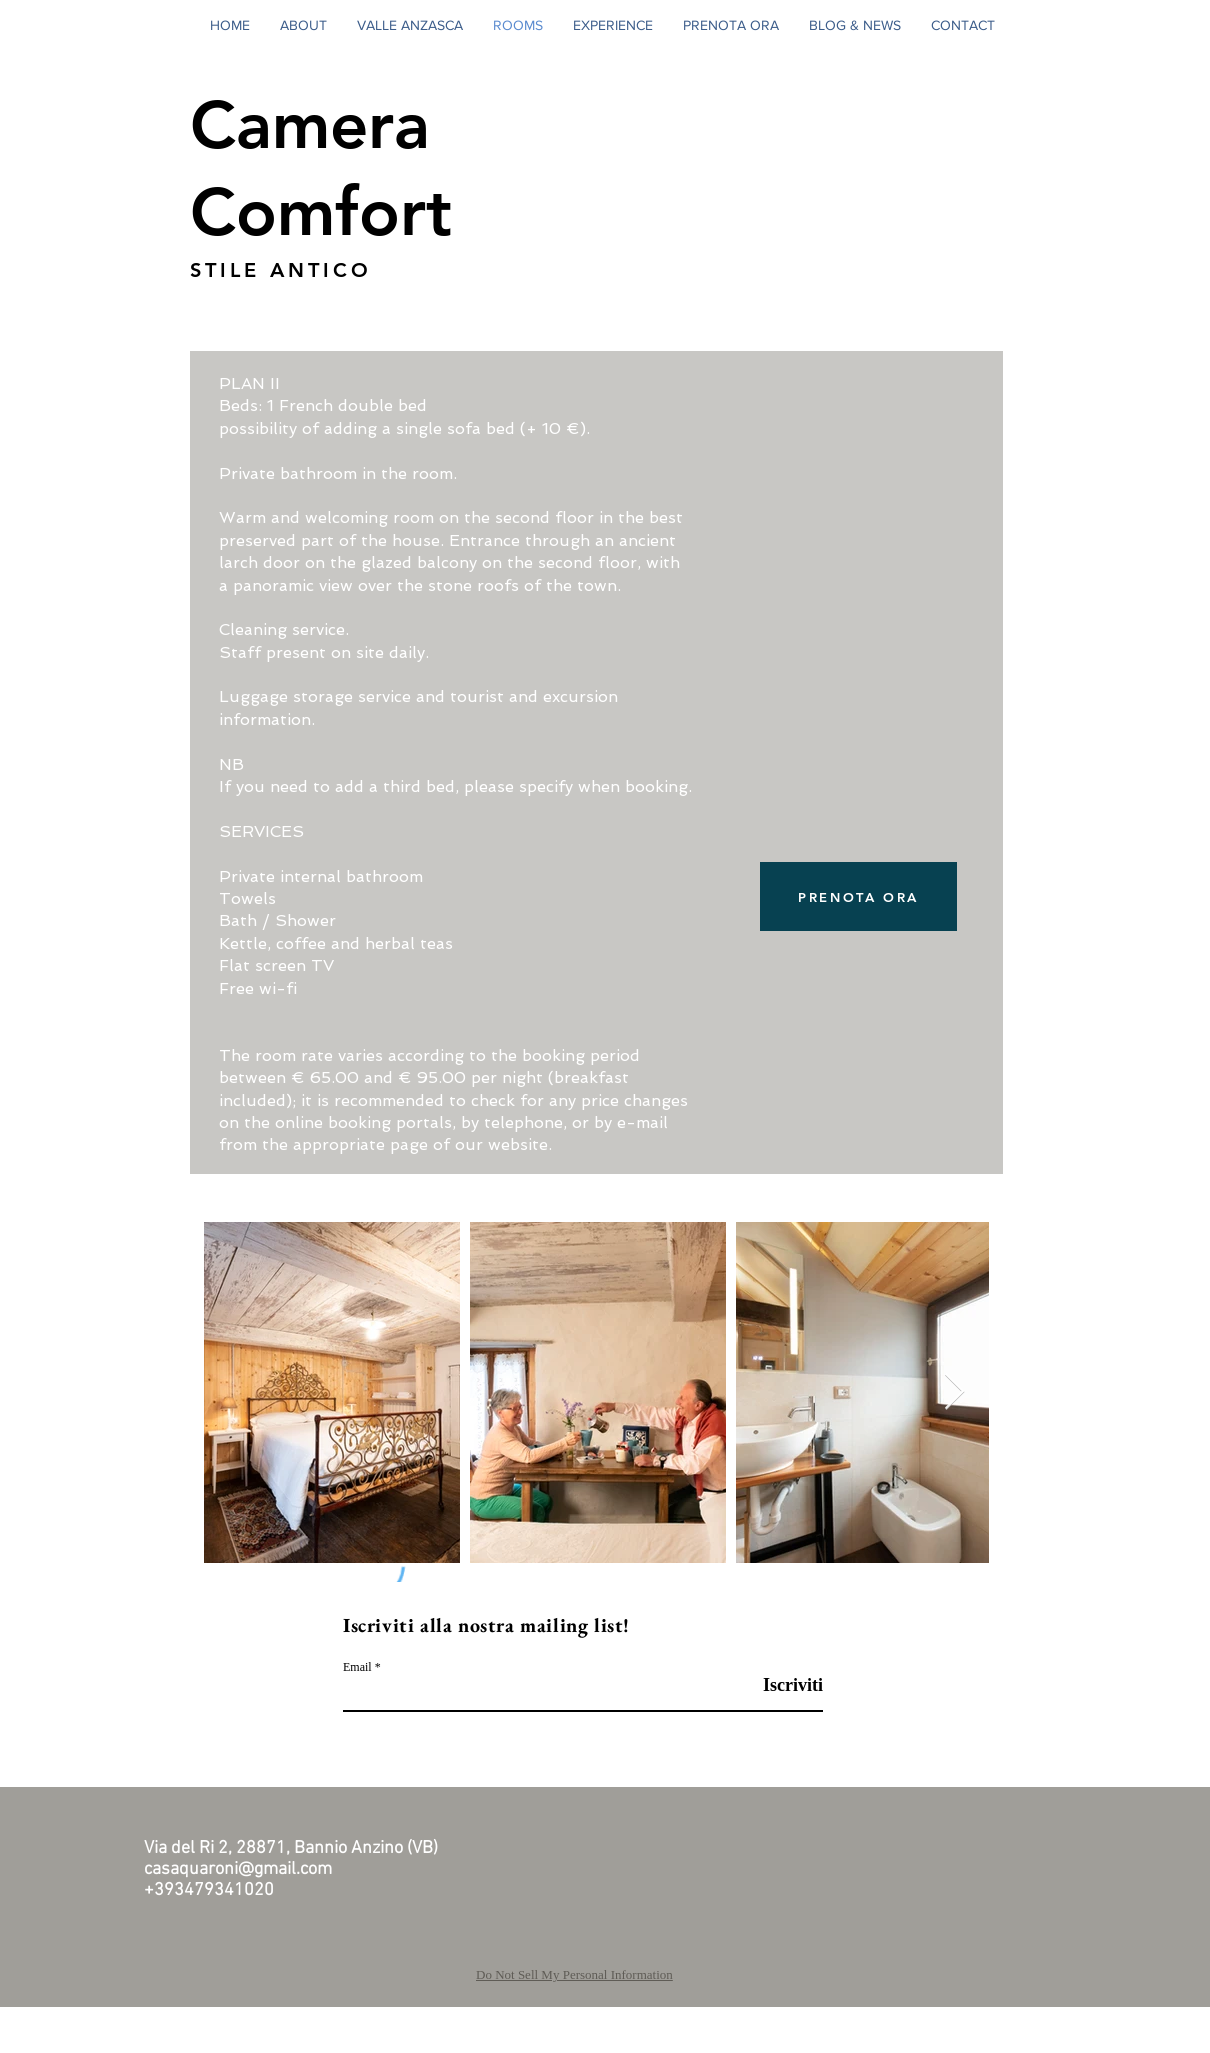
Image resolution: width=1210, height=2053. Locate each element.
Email (357, 1667)
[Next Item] (954, 1392)
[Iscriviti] (772, 1685)
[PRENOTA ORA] (858, 896)
